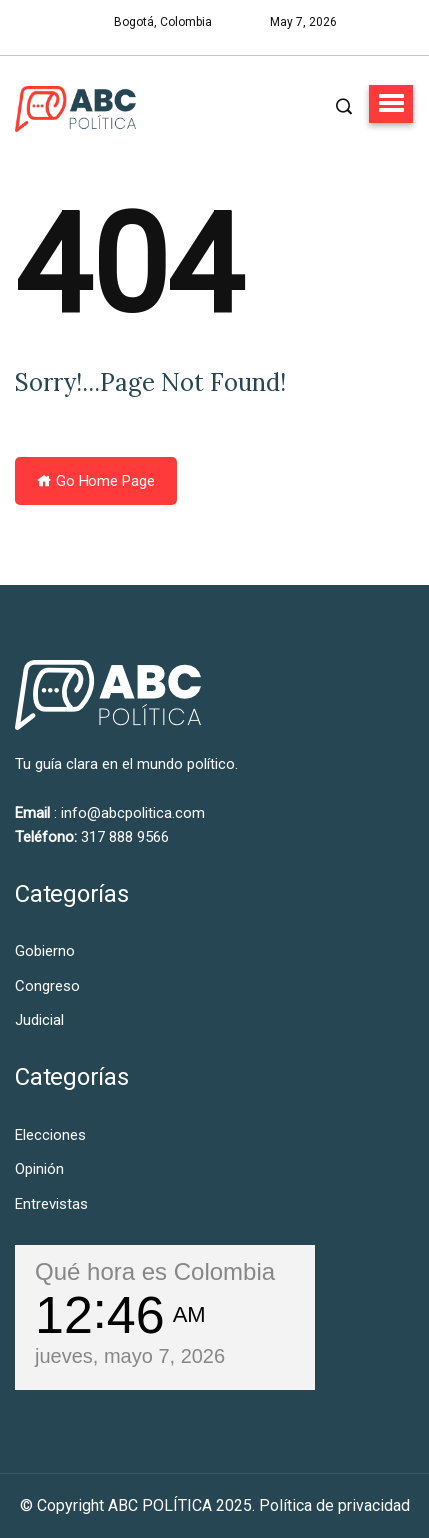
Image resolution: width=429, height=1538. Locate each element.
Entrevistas (51, 1204)
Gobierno (45, 951)
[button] (391, 104)
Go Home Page (96, 481)
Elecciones (50, 1135)
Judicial (39, 1020)
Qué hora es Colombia (155, 1271)
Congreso (47, 986)
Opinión (39, 1169)
